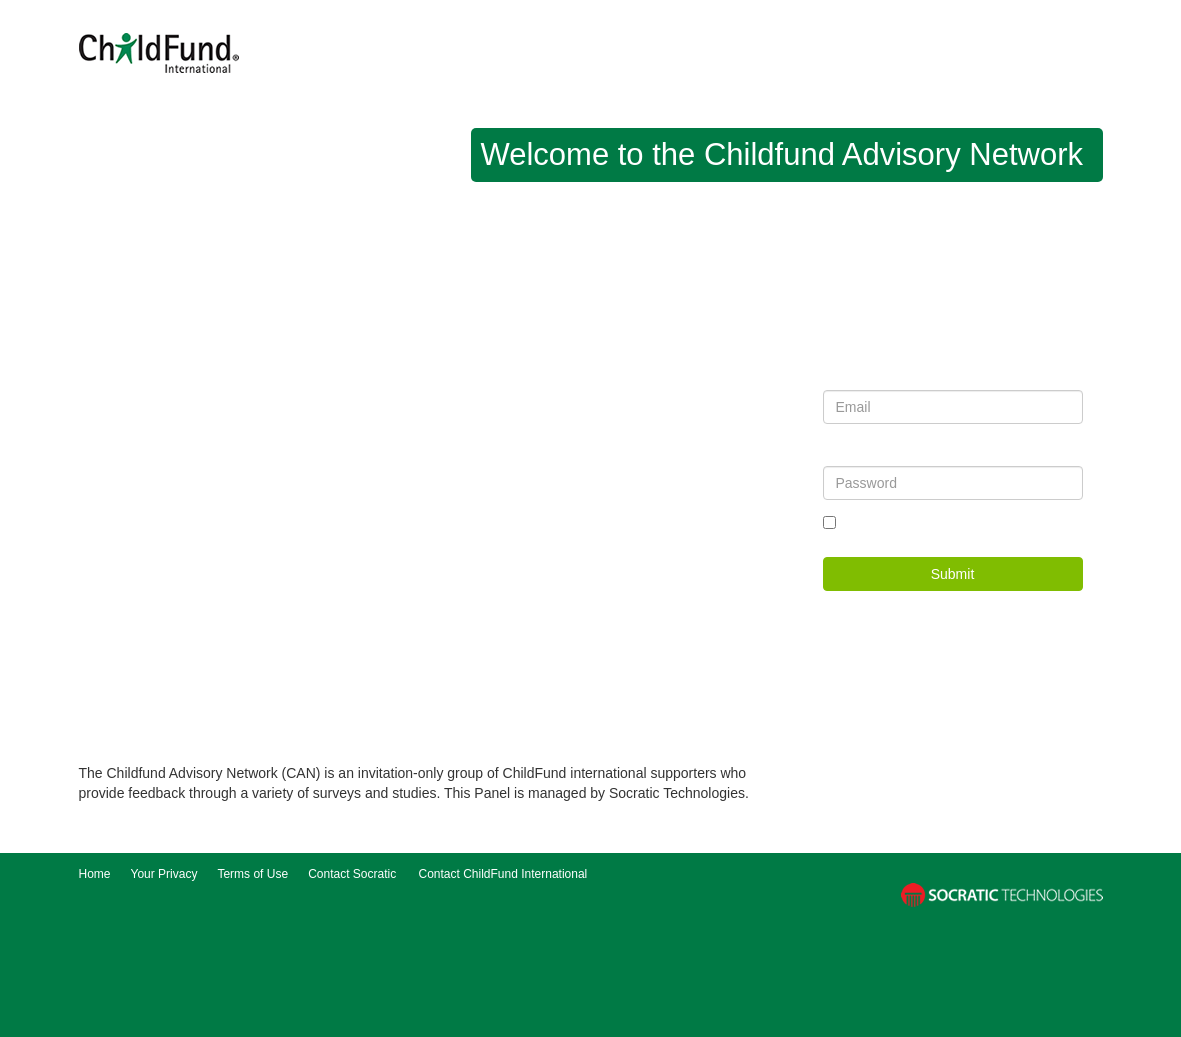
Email (838, 378)
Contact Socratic (352, 874)
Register (999, 616)
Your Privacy (164, 874)
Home (95, 874)
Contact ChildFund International (503, 874)
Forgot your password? (1021, 523)
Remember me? (886, 523)
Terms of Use (252, 874)
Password (849, 454)
